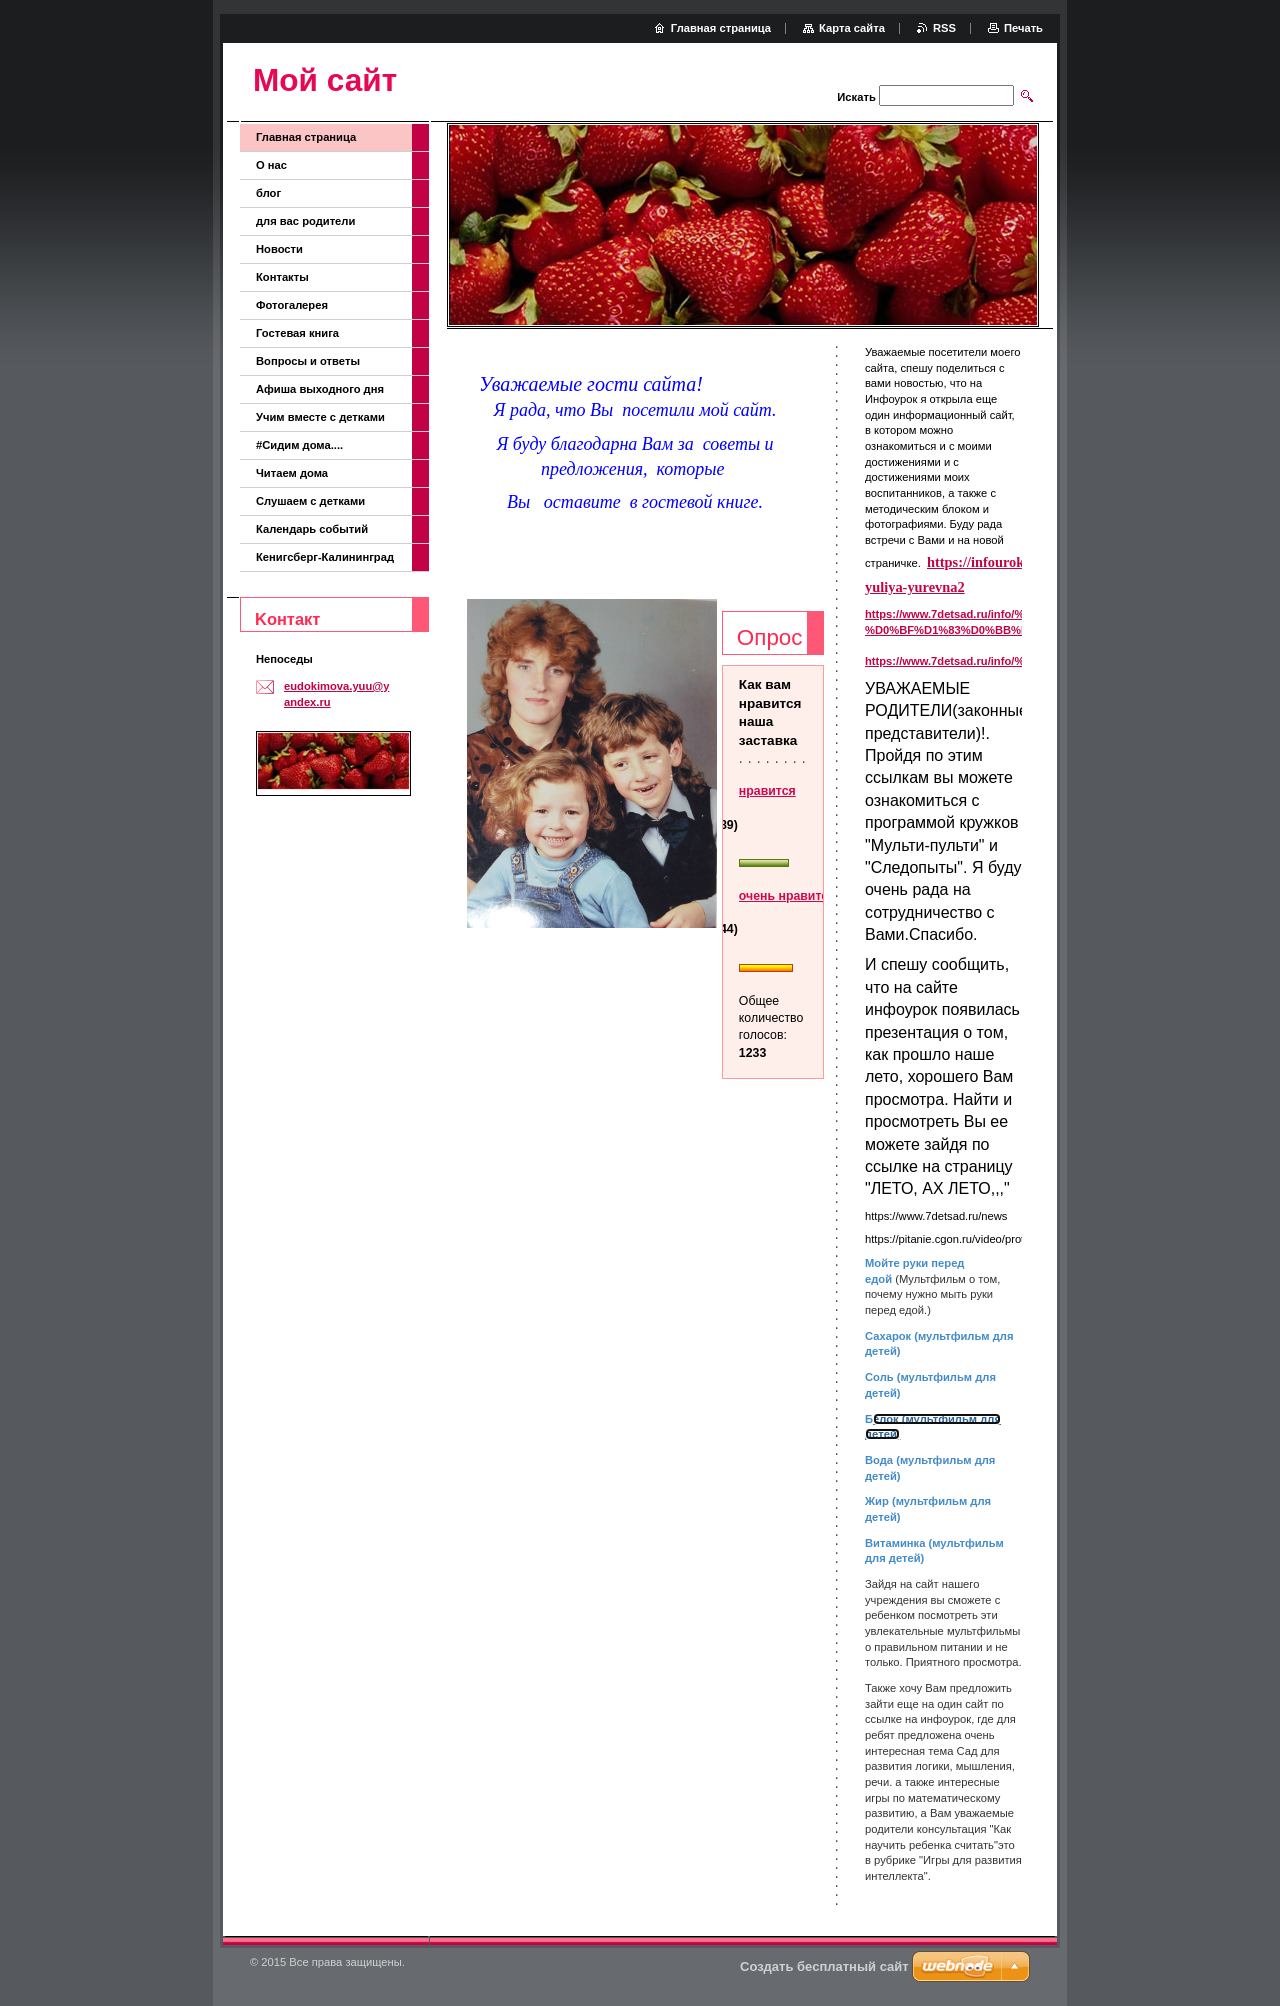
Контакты (282, 277)
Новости (279, 249)
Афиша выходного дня (320, 389)
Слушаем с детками (310, 501)
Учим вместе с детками (320, 417)
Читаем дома (292, 473)
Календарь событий (312, 529)
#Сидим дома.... (299, 445)
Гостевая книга (297, 333)
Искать (856, 97)
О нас (271, 165)
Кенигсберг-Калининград (325, 557)
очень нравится (787, 896)
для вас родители (305, 221)
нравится (767, 791)
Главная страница (306, 137)
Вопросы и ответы (308, 361)
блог (268, 193)
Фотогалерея (292, 305)
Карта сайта (852, 28)
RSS (944, 28)
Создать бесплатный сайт (824, 1966)
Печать (1023, 28)
